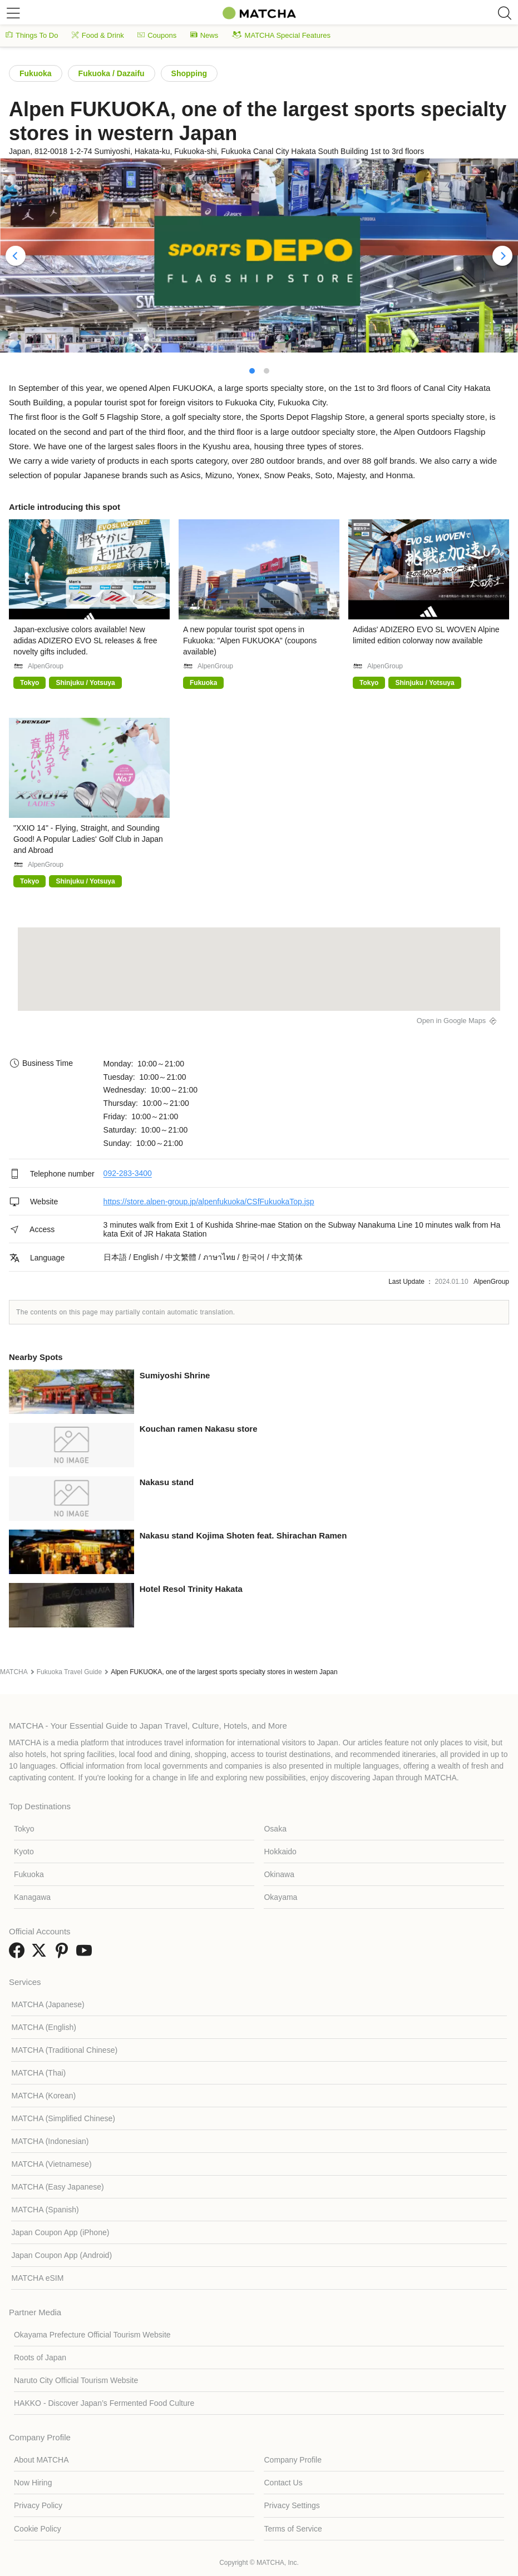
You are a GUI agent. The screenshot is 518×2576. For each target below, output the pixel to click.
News (204, 35)
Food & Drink (98, 35)
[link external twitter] (41, 1954)
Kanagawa (32, 1897)
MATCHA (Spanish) (44, 2209)
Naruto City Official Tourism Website (76, 2380)
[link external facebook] (19, 1954)
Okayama (280, 1897)
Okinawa (279, 1874)
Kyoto (24, 1851)
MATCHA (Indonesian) (49, 2141)
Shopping (189, 73)
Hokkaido (280, 1851)
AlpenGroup (45, 666)
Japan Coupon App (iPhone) (60, 2232)
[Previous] (16, 256)
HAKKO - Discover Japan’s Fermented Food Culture (104, 2403)
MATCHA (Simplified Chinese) (63, 2118)
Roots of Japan (40, 2357)
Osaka (275, 1828)
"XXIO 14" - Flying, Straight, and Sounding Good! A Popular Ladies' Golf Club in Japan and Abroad (88, 839)
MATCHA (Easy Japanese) (57, 2186)
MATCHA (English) (43, 2027)
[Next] (502, 256)
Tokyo (24, 1828)
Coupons (156, 35)
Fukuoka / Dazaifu (111, 73)
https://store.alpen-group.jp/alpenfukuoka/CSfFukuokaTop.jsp (208, 1201)
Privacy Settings (291, 2505)
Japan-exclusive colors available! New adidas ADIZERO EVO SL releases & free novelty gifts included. (85, 640)
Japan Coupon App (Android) (61, 2255)
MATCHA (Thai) (38, 2072)
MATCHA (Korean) (43, 2095)
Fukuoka (35, 73)
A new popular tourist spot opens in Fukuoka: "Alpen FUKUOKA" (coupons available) (250, 640)
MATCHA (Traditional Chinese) (64, 2050)
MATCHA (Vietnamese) (51, 2164)
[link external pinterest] (64, 1954)
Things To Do (32, 35)
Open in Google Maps (451, 1020)
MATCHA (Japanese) (47, 2004)
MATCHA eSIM (37, 2278)
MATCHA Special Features (281, 35)
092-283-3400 (127, 1173)
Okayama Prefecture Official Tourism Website (92, 2334)
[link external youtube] (86, 1954)
